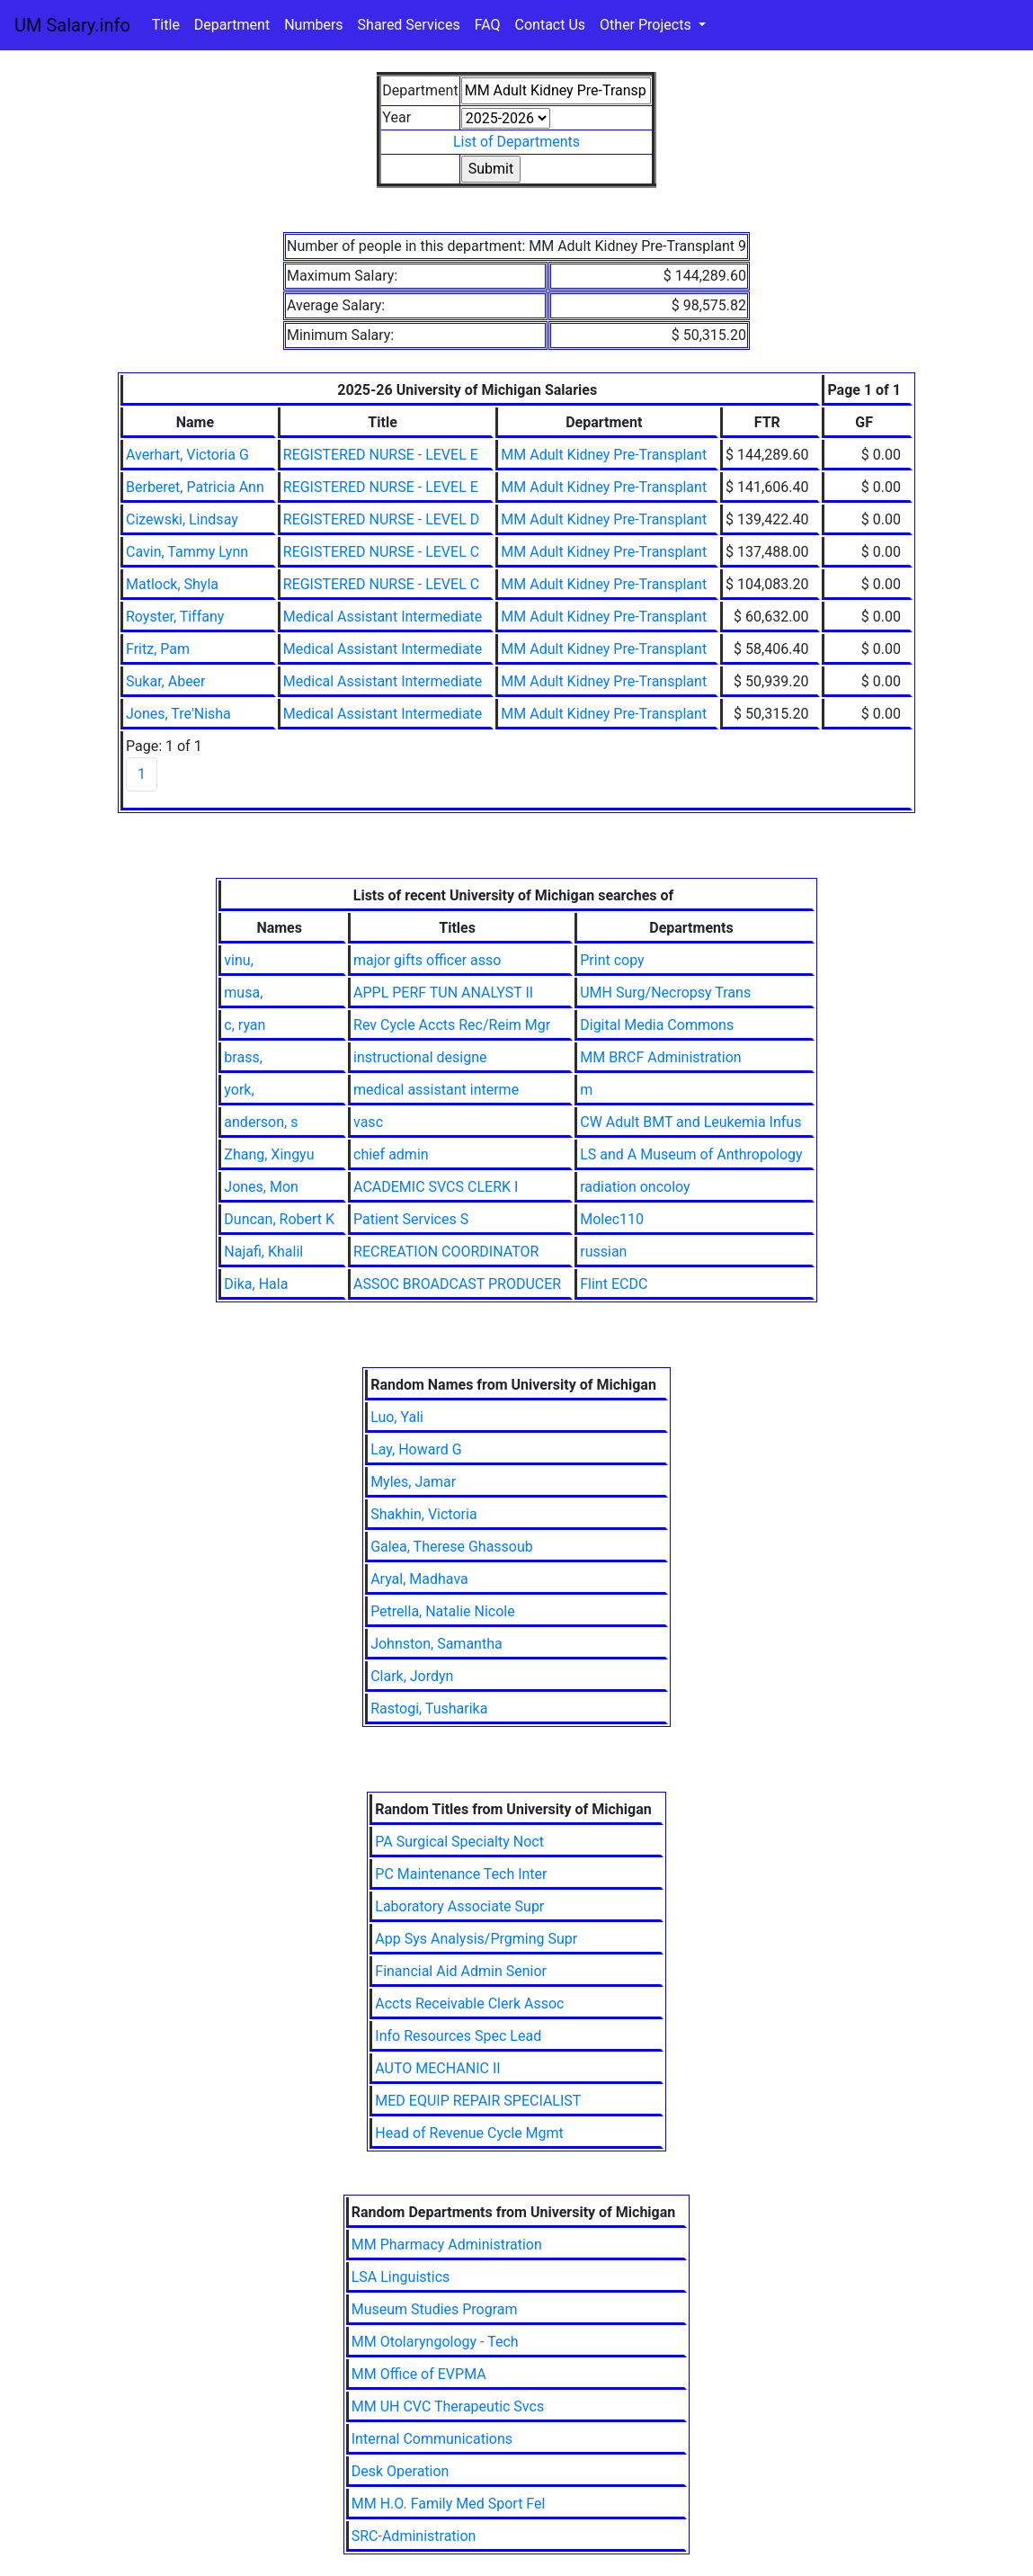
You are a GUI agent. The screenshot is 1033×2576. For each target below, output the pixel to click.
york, (239, 1089)
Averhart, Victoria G (187, 454)
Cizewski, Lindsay (182, 519)
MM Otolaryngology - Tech (435, 2341)
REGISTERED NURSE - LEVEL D (381, 519)
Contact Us (550, 24)
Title (166, 24)
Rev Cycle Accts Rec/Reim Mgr (451, 1024)
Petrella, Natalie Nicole (442, 1611)
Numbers (313, 24)
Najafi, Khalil (263, 1251)
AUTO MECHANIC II (437, 2068)
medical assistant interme (436, 1089)
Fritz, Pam (158, 648)
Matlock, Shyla (172, 584)
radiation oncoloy (635, 1186)
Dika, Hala (256, 1283)
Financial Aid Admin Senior (461, 1971)
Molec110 (612, 1219)
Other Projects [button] (647, 24)
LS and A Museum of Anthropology (691, 1154)
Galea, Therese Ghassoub (451, 1546)
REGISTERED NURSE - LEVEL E (380, 454)
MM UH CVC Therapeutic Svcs (448, 2406)
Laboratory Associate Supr (459, 1906)
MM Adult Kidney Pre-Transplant (604, 454)
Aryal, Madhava (419, 1579)
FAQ (488, 24)
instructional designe (419, 1057)
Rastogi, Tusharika (428, 1708)
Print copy (612, 960)
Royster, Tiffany (175, 616)
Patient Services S (410, 1219)
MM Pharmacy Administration (447, 2244)
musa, (243, 992)
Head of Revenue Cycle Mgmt (469, 2133)
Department (232, 24)
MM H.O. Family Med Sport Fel (449, 2503)
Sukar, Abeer (166, 681)
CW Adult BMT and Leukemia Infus (690, 1122)
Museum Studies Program (435, 2309)
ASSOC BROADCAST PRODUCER (457, 1283)
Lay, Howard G (415, 1449)
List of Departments (516, 141)
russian (603, 1251)
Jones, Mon (261, 1186)
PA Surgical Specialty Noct (459, 1841)
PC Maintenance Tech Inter (461, 1874)
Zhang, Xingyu (269, 1154)
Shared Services (409, 24)
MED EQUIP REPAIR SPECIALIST (478, 2100)
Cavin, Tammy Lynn (187, 551)
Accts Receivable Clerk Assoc (469, 2003)
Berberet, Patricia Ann (195, 487)
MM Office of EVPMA (419, 2374)
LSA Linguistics (401, 2276)
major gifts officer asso (427, 960)
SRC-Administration (414, 2536)
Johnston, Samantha (436, 1643)
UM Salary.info (72, 25)
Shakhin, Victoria (423, 1514)
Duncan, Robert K (279, 1219)
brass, (243, 1057)
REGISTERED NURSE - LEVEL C (381, 551)
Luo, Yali (396, 1417)
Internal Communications (432, 2438)
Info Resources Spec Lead (458, 2035)
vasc (368, 1122)
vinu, (238, 960)
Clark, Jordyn (411, 1676)
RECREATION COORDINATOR (446, 1251)
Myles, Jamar (413, 1481)
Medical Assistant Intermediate (383, 616)
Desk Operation (401, 2471)
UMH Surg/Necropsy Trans (665, 992)
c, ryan (244, 1024)
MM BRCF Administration (660, 1057)
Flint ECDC (613, 1283)
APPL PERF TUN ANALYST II (443, 992)
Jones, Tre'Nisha (178, 713)
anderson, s (261, 1122)
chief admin (391, 1154)
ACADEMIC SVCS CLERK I (435, 1186)
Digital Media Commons (657, 1024)
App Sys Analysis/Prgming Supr (476, 1938)
